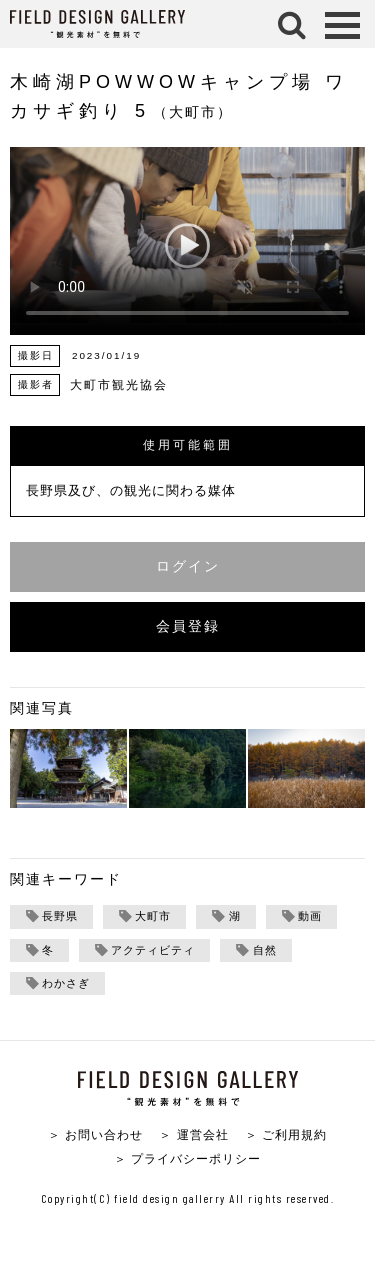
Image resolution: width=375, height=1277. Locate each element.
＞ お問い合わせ (95, 1134)
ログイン (188, 566)
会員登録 (188, 626)
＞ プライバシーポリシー (187, 1158)
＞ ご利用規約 (286, 1134)
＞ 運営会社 (193, 1134)
